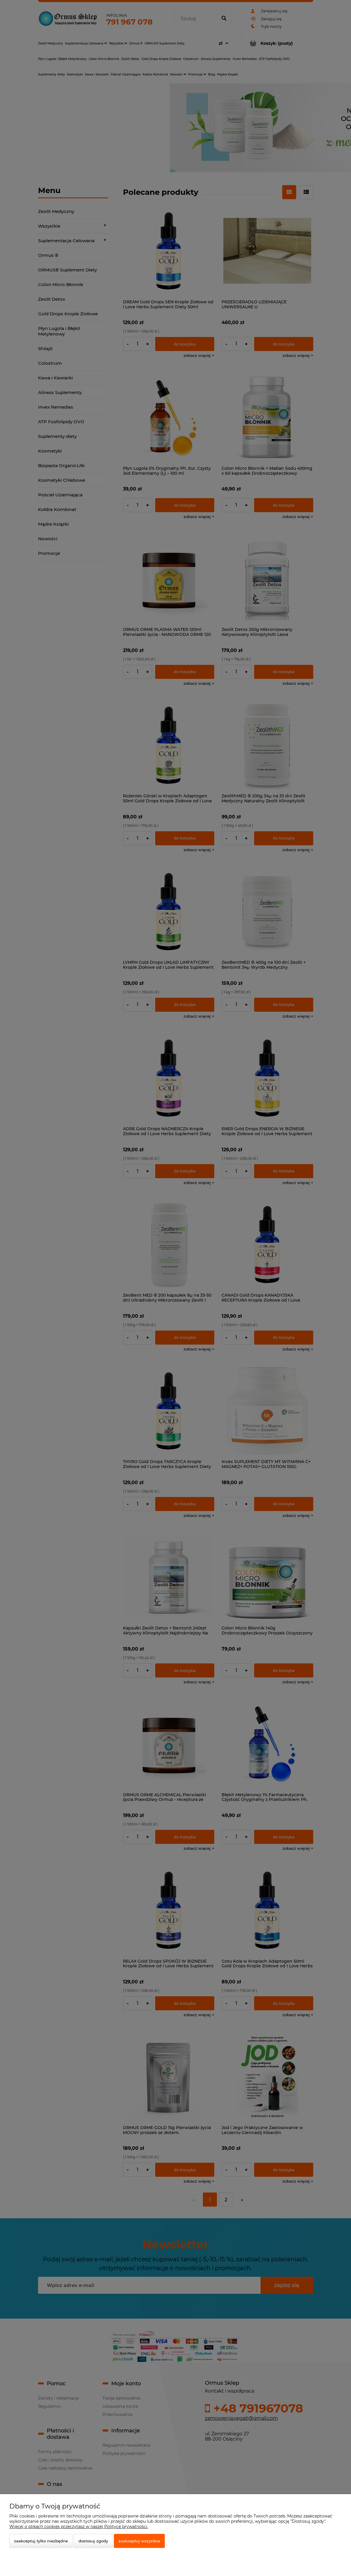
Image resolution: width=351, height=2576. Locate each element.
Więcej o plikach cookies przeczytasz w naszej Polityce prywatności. (78, 2526)
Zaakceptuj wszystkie (139, 2541)
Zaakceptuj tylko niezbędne (41, 2541)
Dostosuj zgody (93, 2541)
